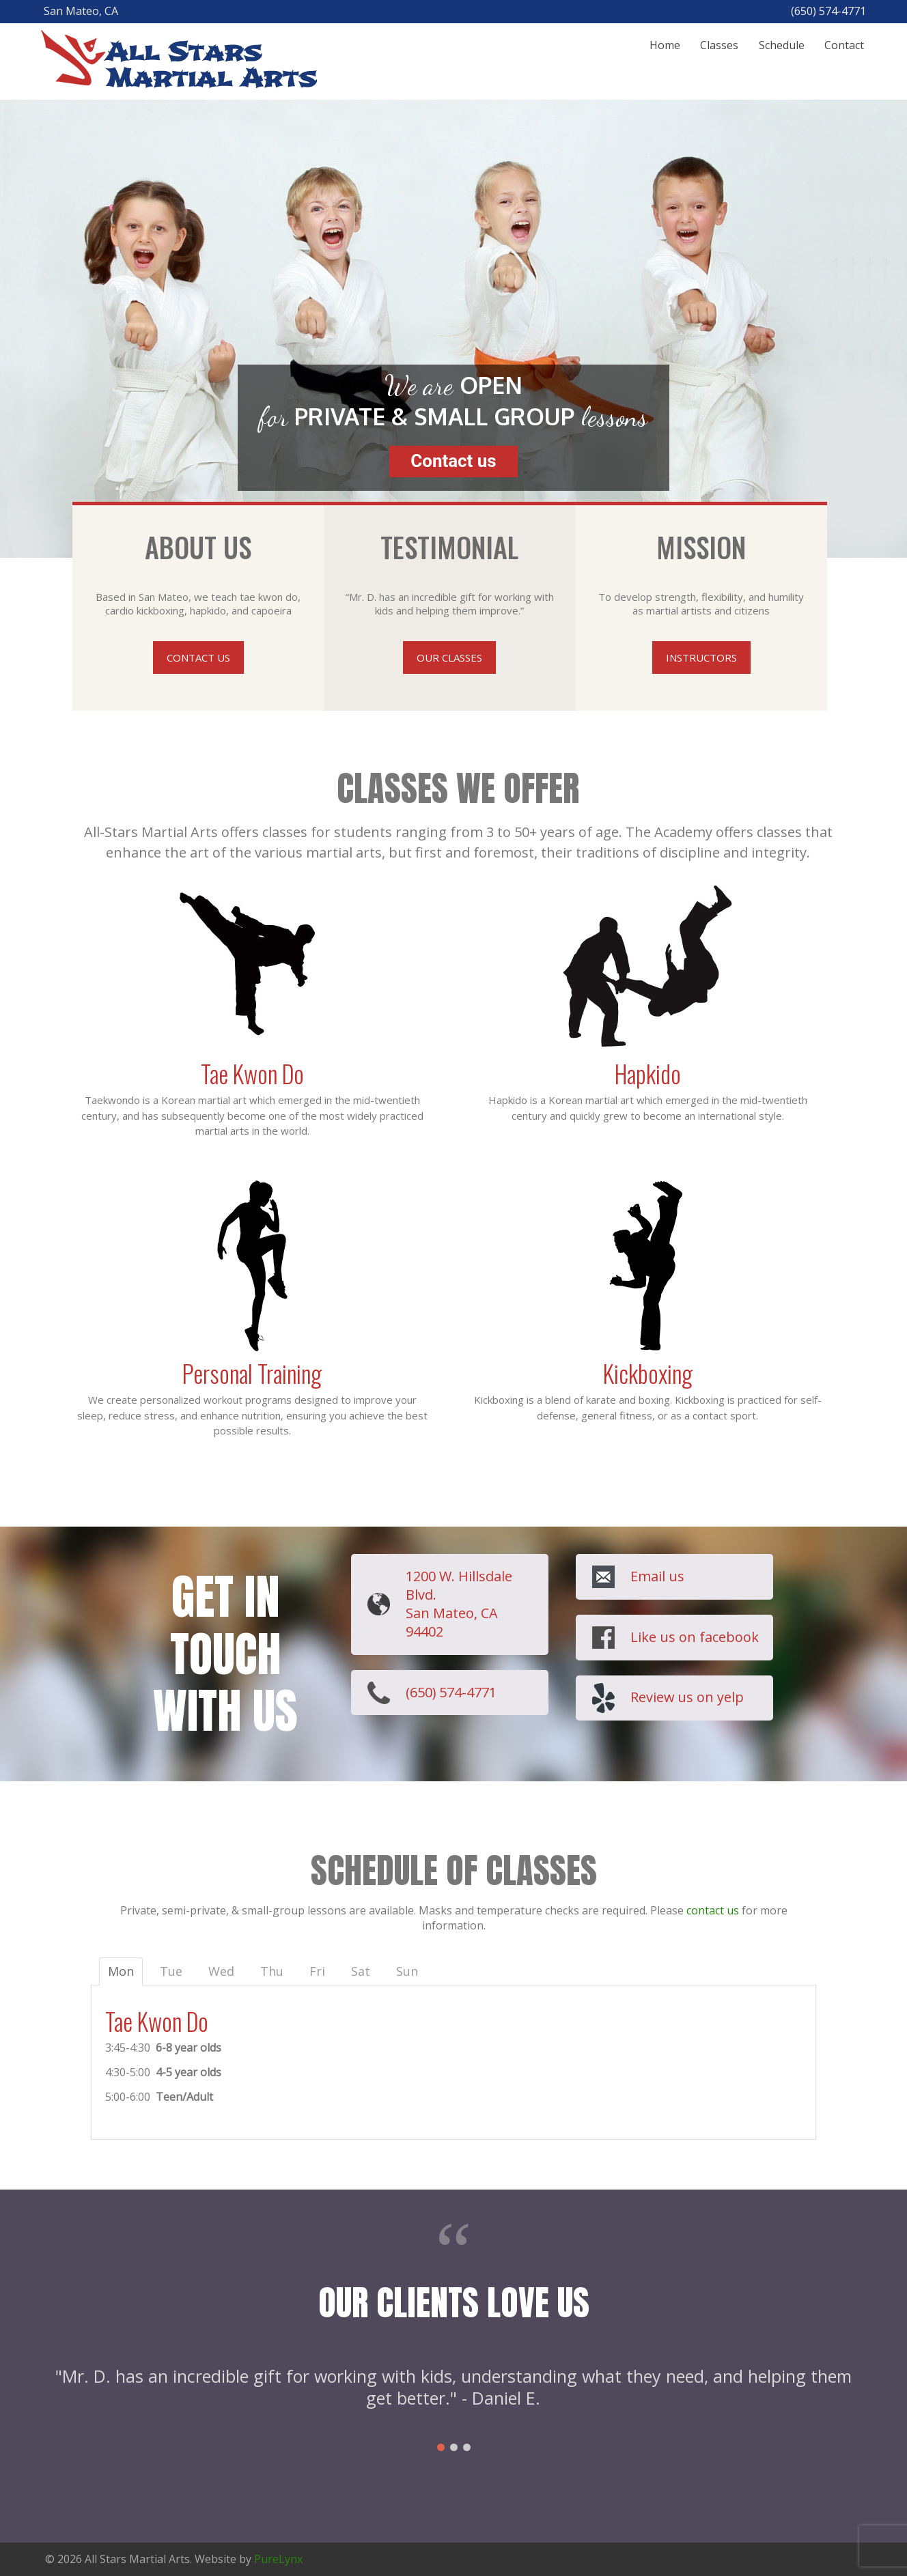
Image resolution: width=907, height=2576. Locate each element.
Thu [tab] (271, 1971)
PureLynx (278, 2558)
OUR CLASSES (449, 657)
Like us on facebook (694, 1637)
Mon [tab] (121, 1971)
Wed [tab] (221, 1971)
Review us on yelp (687, 1697)
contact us (712, 1910)
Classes (719, 45)
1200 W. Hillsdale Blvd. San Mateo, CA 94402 (459, 1604)
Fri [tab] (317, 1971)
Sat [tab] (360, 1971)
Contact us (453, 461)
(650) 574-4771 (451, 1692)
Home (665, 45)
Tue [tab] (171, 1971)
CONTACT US (198, 657)
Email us (657, 1576)
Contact (844, 45)
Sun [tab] (407, 1971)
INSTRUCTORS (701, 657)
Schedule (782, 45)
